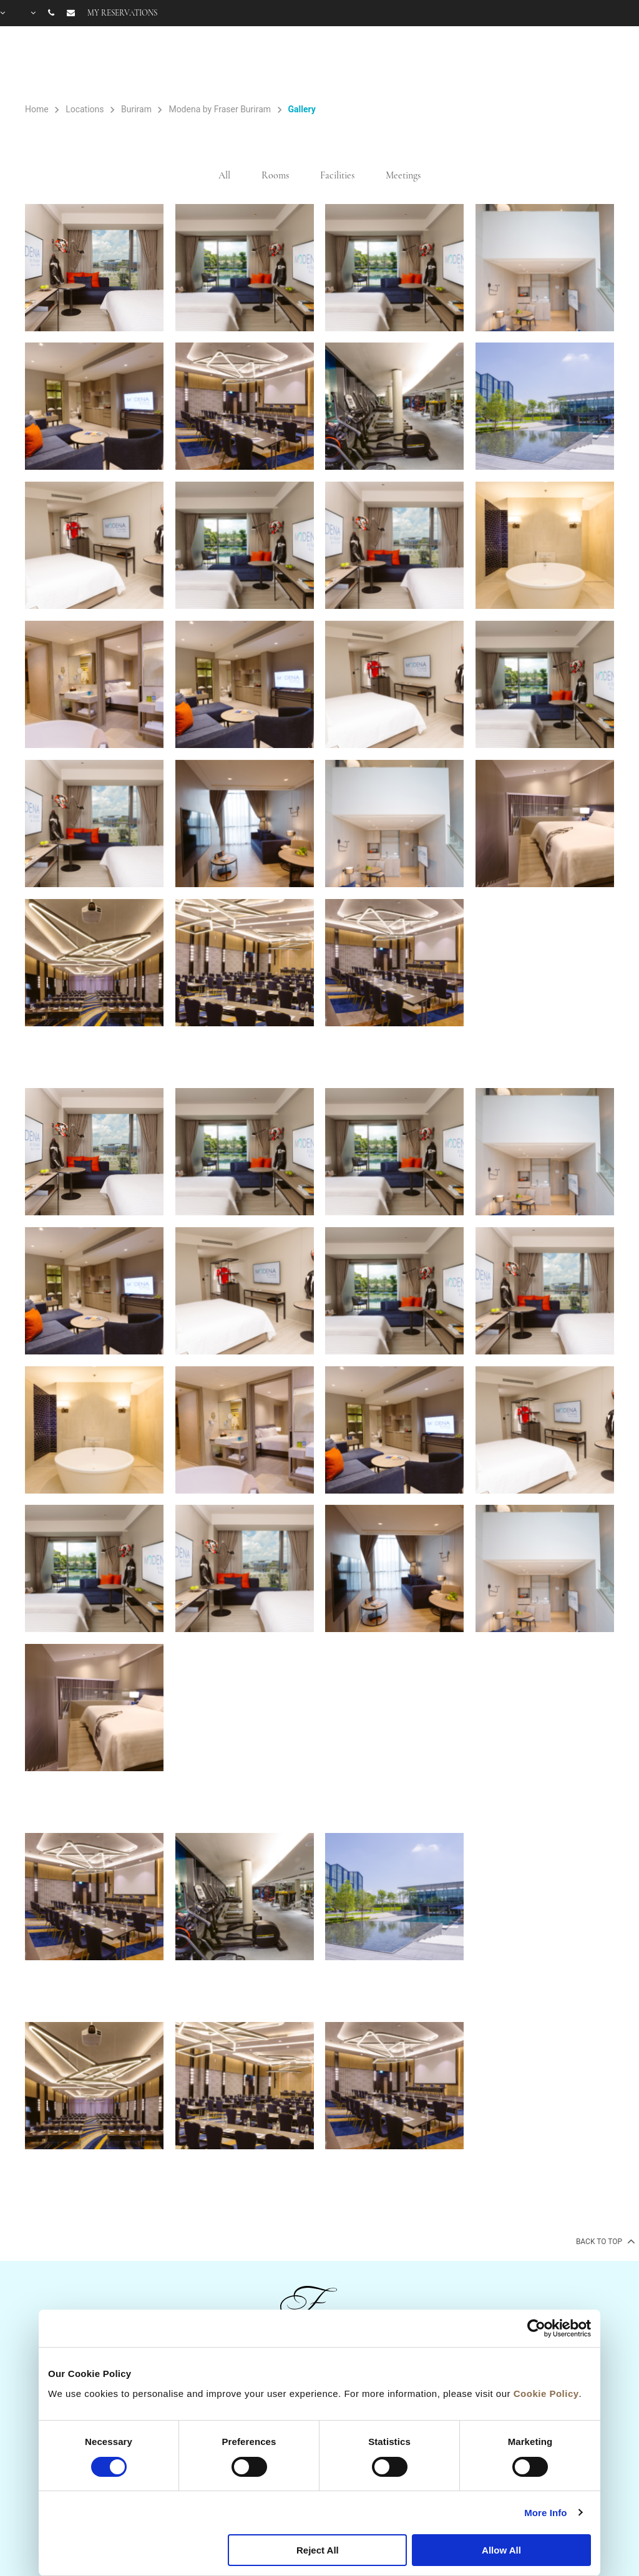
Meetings (403, 175)
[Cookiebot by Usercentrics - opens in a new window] (536, 2328)
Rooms (368, 64)
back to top (604, 2241)
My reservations (122, 13)
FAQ (555, 64)
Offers (415, 64)
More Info (545, 2512)
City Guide (602, 64)
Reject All (317, 2550)
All (224, 175)
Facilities (462, 64)
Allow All (501, 2550)
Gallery (516, 64)
